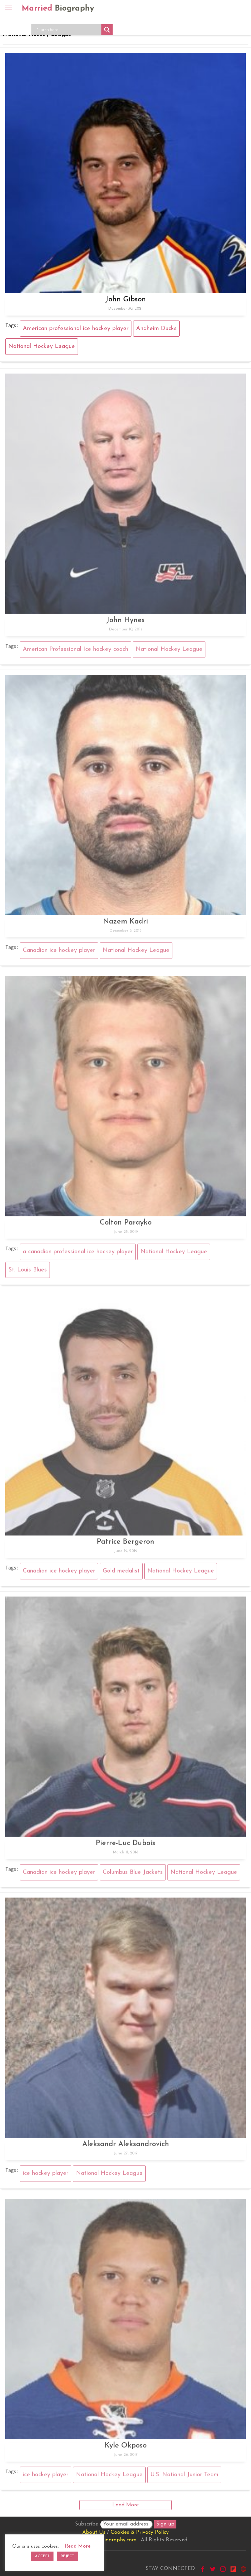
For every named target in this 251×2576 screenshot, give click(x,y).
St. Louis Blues (27, 1272)
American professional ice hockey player (75, 328)
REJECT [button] (67, 2556)
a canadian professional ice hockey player (78, 1254)
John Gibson (125, 299)
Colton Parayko (126, 1225)
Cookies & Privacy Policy (140, 2532)
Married (58, 9)
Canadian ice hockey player (59, 953)
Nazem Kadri (125, 924)
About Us (93, 2532)
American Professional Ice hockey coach (75, 652)
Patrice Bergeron (125, 1544)
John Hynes (125, 623)
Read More (77, 2546)
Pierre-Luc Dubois (125, 1846)
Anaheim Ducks (156, 328)
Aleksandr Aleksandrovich (125, 2147)
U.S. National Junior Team (184, 2477)
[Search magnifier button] (107, 29)
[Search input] (68, 29)
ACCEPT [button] (42, 2556)
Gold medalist (121, 1574)
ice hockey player (45, 2176)
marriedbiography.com (109, 2540)
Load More (125, 2505)
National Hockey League (41, 346)
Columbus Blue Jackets (133, 1875)
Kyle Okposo (126, 2448)
